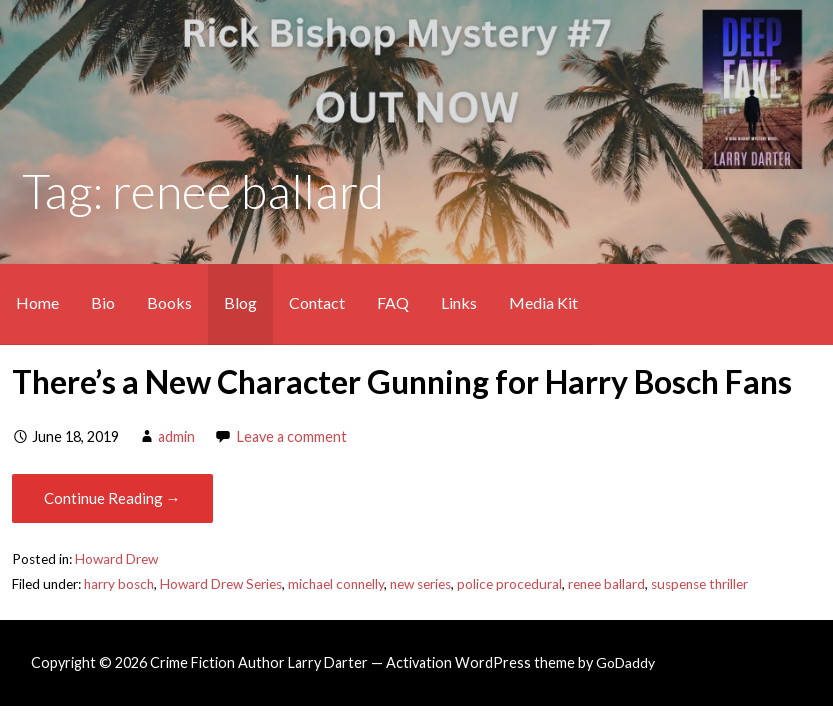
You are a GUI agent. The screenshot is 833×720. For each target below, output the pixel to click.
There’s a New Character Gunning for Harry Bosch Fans (402, 381)
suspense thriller (699, 584)
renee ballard (606, 584)
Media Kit (543, 302)
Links (459, 302)
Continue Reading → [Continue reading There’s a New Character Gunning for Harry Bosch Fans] (112, 498)
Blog (240, 302)
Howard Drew (116, 559)
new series (420, 584)
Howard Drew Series (221, 584)
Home (37, 302)
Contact (317, 302)
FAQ (393, 302)
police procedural (509, 584)
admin (176, 436)
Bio (103, 302)
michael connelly (336, 584)
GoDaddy (625, 662)
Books (169, 302)
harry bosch (119, 584)
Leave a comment (292, 436)
